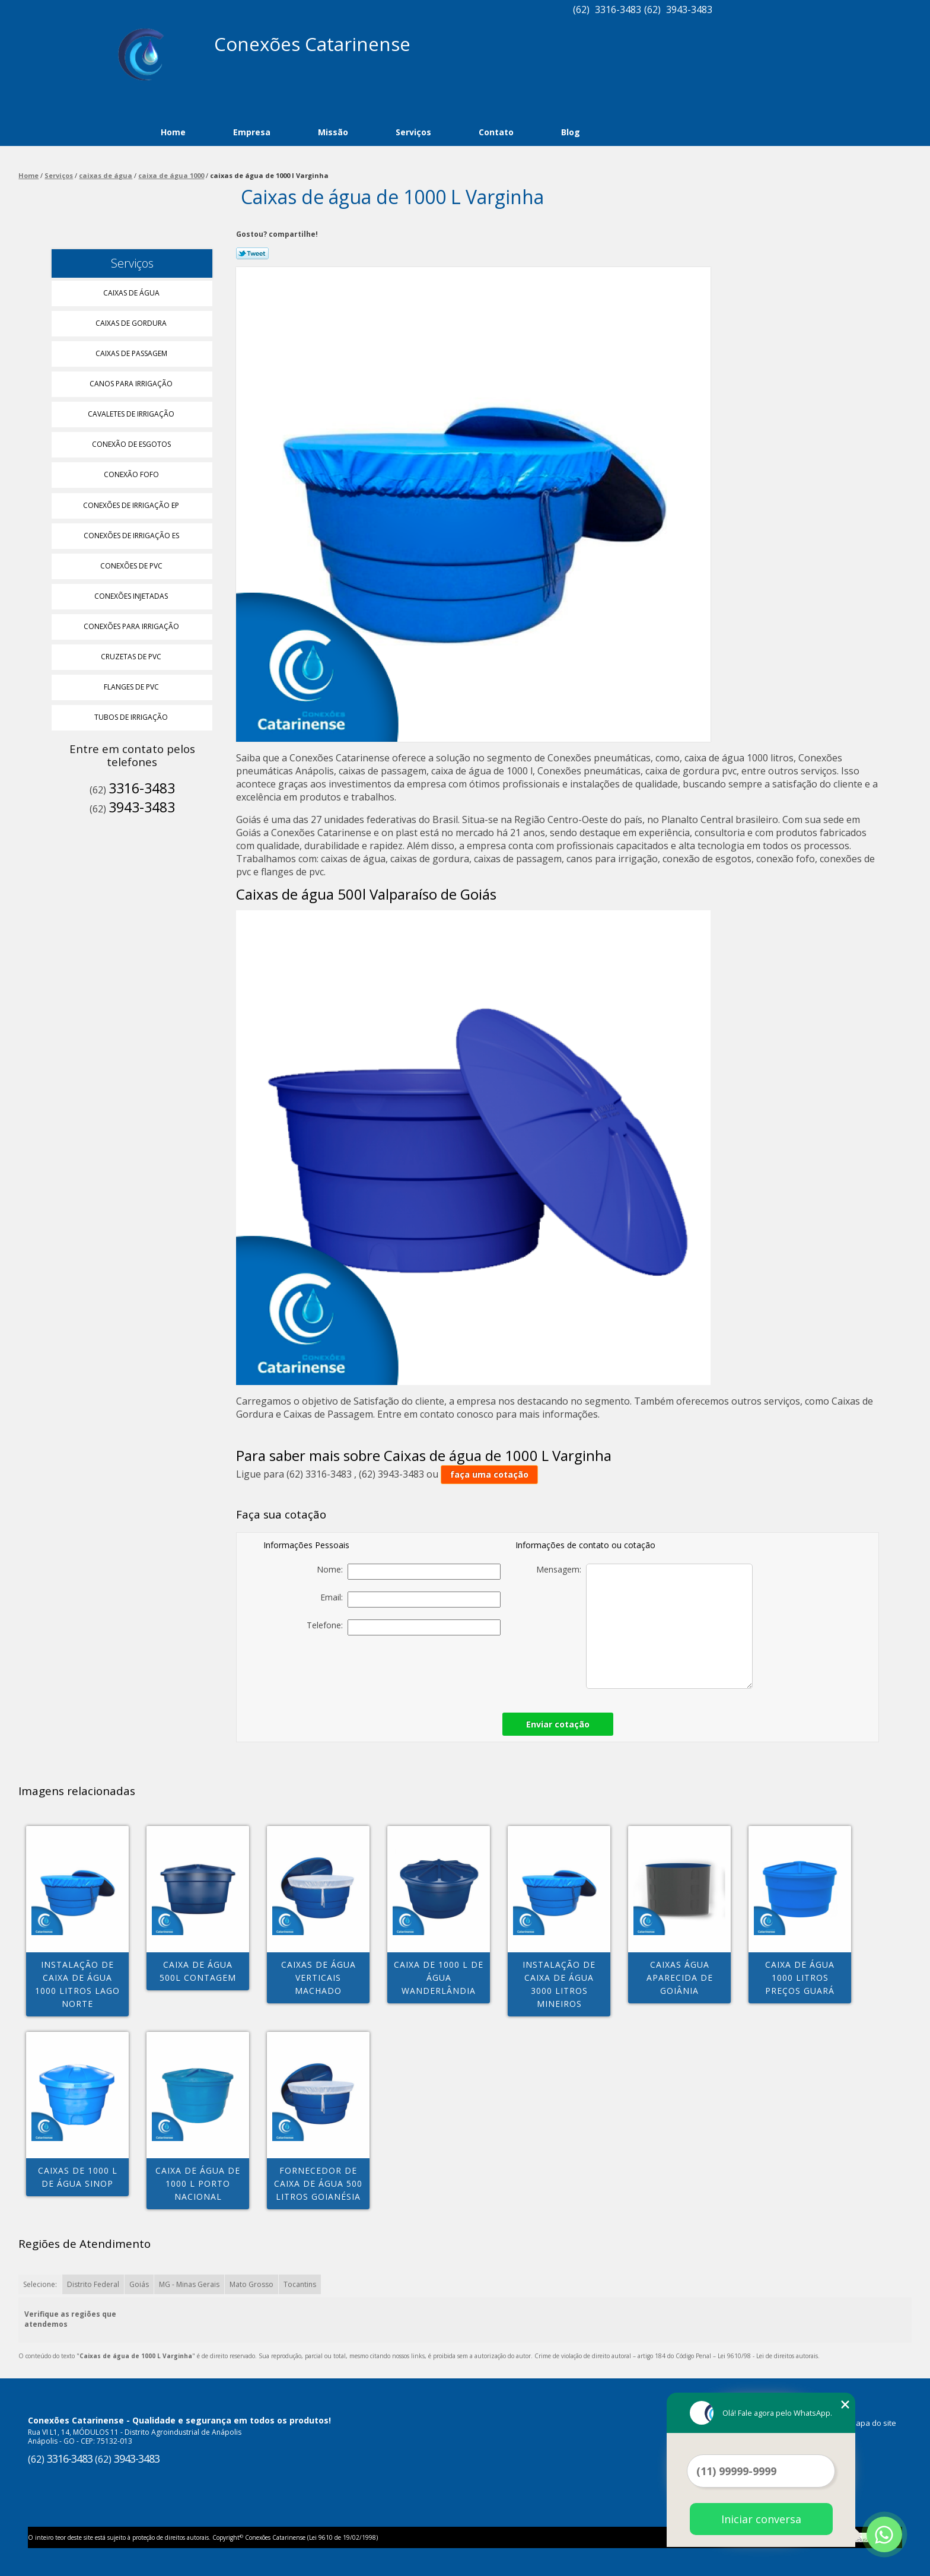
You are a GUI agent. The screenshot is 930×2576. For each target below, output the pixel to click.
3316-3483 (618, 9)
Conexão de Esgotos (132, 444)
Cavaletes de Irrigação (132, 414)
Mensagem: (644, 1626)
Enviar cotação (558, 1724)
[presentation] (417, 1670)
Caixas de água (132, 293)
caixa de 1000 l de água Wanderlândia (438, 1977)
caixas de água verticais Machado (318, 1977)
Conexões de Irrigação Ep (132, 505)
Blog (570, 132)
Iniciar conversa (761, 2519)
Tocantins (300, 2284)
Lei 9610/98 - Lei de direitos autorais (768, 2356)
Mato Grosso (251, 2284)
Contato (496, 132)
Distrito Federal (93, 2284)
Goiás (139, 2284)
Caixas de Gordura (131, 323)
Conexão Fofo (132, 474)
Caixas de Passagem (132, 353)
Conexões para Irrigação (132, 626)
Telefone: (404, 1627)
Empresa (251, 132)
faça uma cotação (489, 1474)
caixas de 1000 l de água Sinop (77, 2177)
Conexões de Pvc (132, 566)
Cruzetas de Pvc (132, 657)
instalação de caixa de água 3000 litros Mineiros (559, 1984)
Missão (333, 132)
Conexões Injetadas (132, 596)
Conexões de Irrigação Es (132, 536)
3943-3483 (689, 9)
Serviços (413, 132)
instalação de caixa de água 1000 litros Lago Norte (77, 1984)
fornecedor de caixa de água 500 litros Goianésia (318, 2183)
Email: (410, 1600)
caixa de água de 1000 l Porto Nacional (197, 2183)
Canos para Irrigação (132, 384)
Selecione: (40, 2284)
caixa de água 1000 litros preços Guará (800, 1977)
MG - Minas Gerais (189, 2284)
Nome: (409, 1572)
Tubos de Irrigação (132, 717)
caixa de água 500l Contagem (198, 1971)
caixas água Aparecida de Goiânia (679, 1977)
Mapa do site (872, 2423)
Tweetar (252, 253)
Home (173, 132)
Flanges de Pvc (132, 687)
